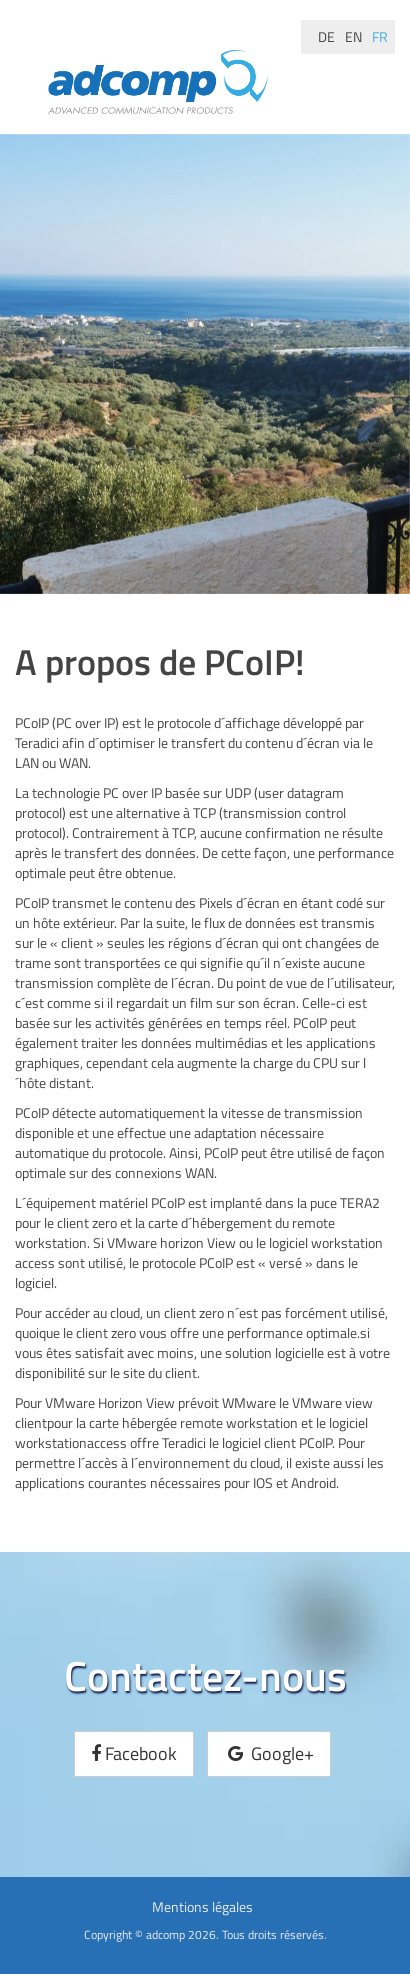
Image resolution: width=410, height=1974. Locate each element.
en (353, 36)
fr (380, 36)
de (326, 36)
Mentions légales (202, 1906)
